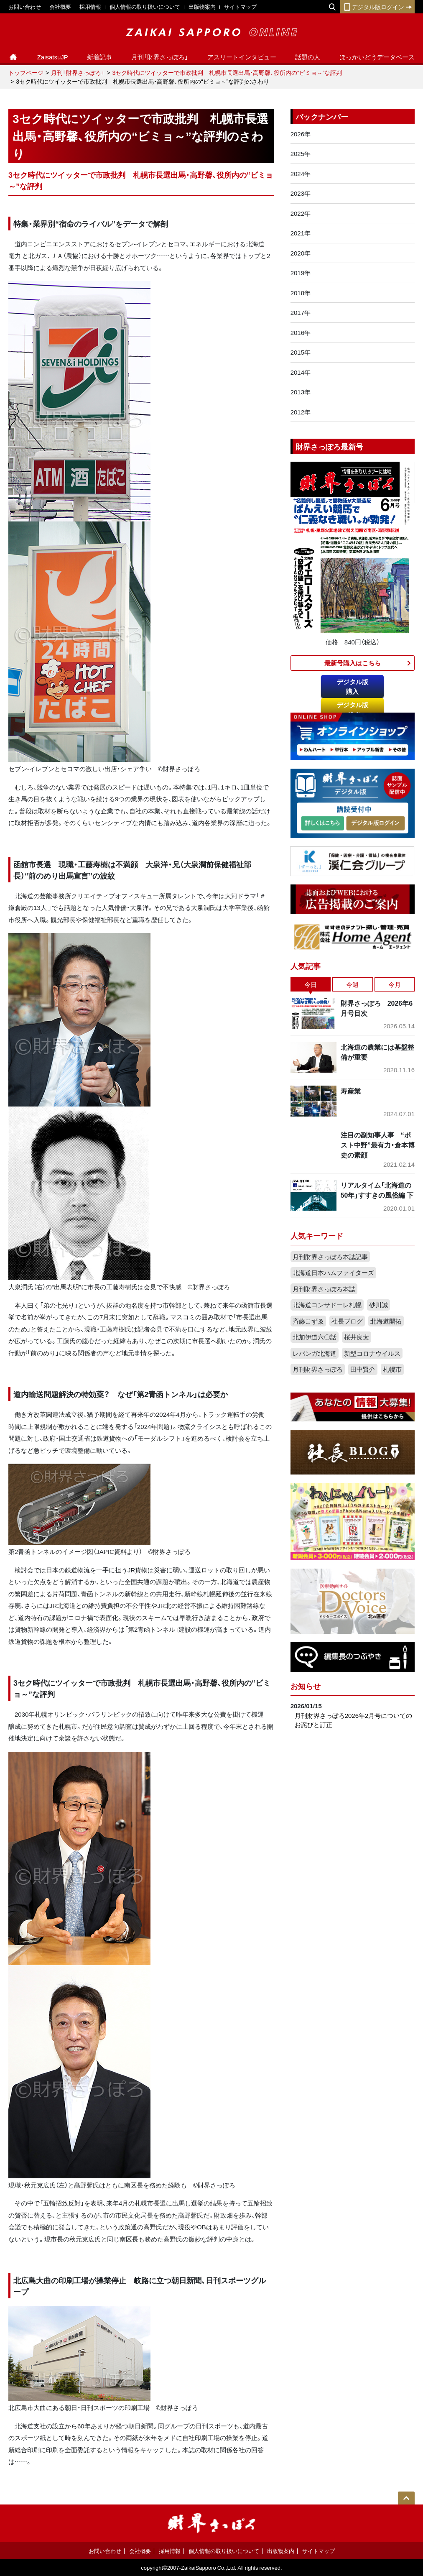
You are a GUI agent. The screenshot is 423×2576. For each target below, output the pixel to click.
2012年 (300, 412)
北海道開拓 (386, 1321)
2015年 (300, 352)
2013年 (300, 391)
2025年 (300, 153)
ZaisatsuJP (52, 56)
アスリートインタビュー (241, 56)
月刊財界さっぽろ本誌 (324, 1288)
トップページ (25, 72)
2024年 (300, 173)
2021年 (300, 233)
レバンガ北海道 (314, 1353)
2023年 (300, 193)
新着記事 (99, 56)
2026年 (300, 133)
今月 (394, 984)
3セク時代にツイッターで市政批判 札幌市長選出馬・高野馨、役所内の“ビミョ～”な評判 (227, 72)
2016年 (300, 332)
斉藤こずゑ (308, 1321)
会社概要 (60, 6)
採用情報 (90, 6)
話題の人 (307, 56)
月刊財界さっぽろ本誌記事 (330, 1256)
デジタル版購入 (352, 686)
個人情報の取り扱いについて (145, 6)
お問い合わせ (24, 6)
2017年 (300, 312)
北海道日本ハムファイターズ (333, 1272)
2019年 (300, 272)
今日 (310, 984)
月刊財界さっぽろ (318, 1369)
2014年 (300, 372)
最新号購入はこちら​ (352, 662)
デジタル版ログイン (377, 6)
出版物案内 (202, 6)
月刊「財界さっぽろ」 (159, 56)
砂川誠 (378, 1304)
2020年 (300, 253)
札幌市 (392, 1369)
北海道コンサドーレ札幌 (327, 1304)
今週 (352, 984)
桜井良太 (356, 1337)
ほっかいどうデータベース (377, 56)
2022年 (300, 213)
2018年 (300, 292)
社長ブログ (347, 1321)
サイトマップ (240, 6)
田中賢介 (362, 1369)
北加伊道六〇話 (314, 1337)
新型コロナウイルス (372, 1353)
